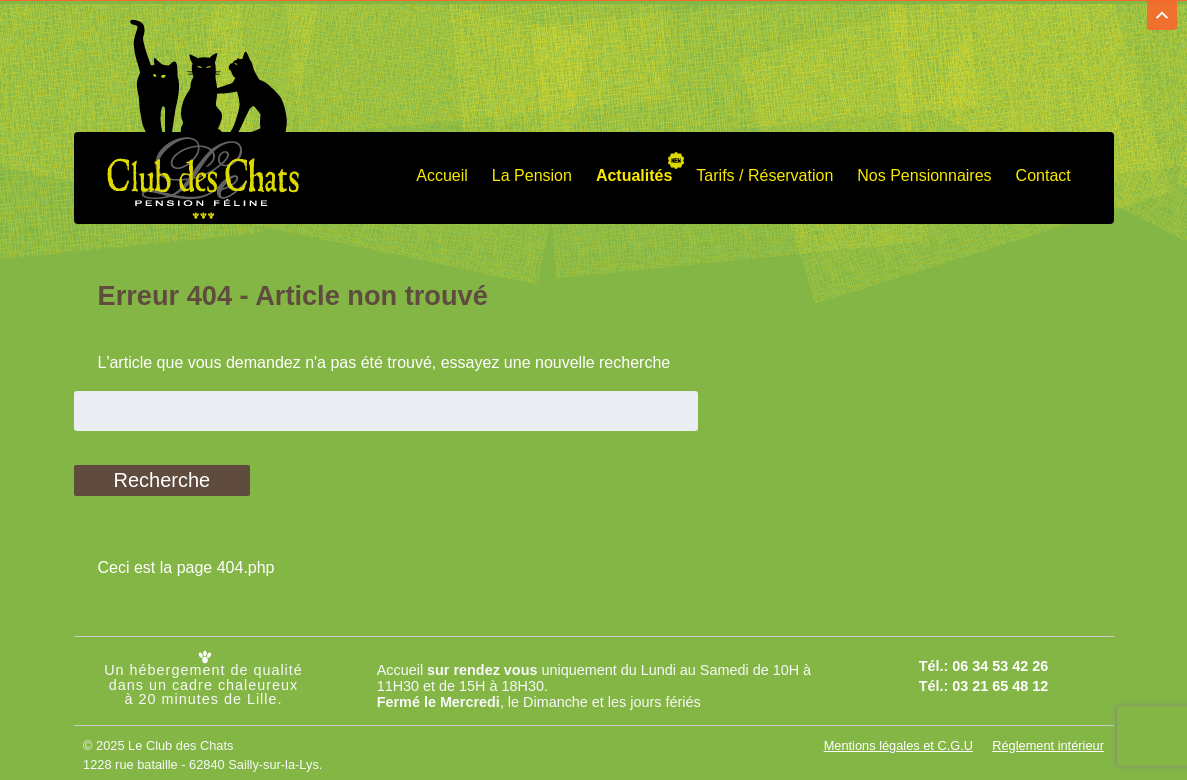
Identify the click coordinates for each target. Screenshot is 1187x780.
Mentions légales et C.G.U (898, 741)
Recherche (162, 477)
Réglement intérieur (1048, 741)
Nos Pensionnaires (924, 171)
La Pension (532, 171)
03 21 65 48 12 (1000, 682)
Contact (1043, 171)
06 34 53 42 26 (1000, 662)
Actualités (634, 171)
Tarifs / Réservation (764, 171)
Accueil (442, 171)
